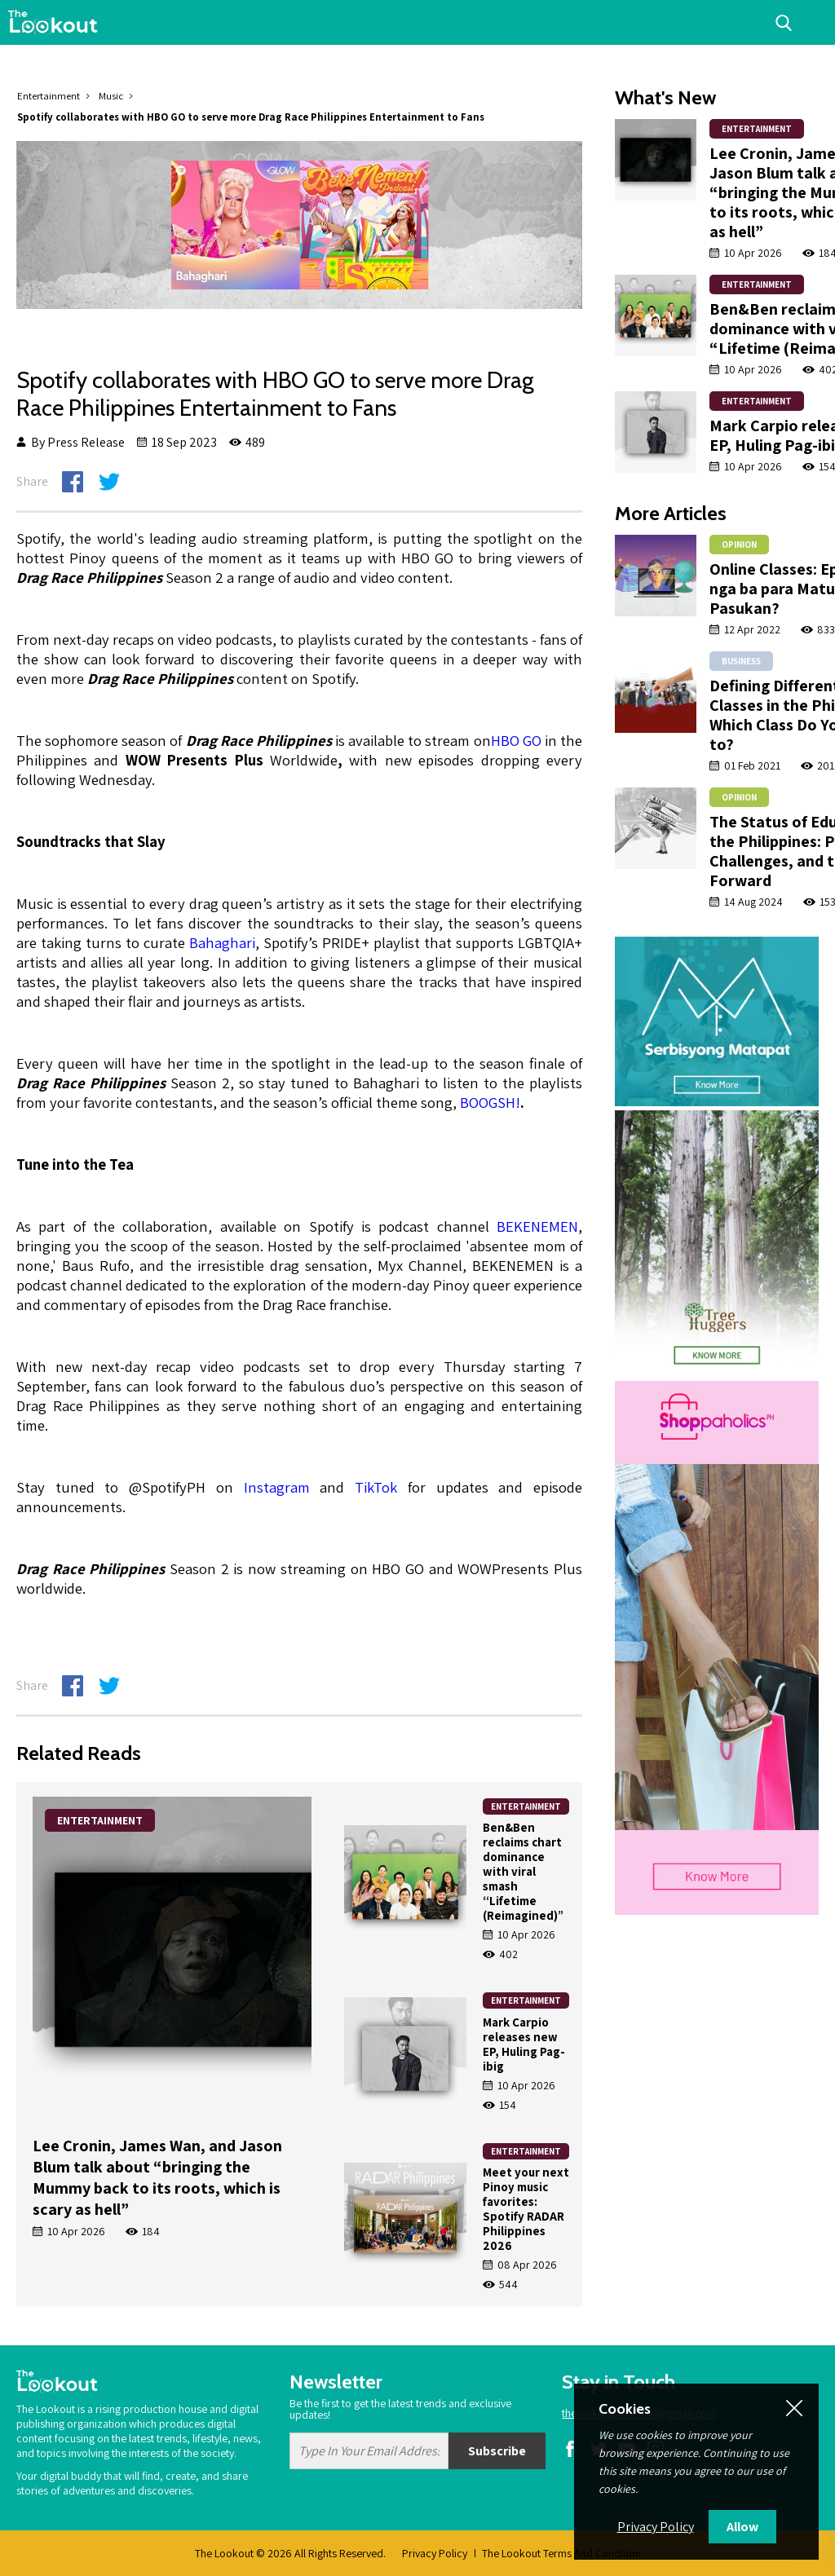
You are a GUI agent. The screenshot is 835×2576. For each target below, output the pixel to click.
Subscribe (497, 2450)
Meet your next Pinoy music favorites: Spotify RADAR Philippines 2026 (526, 2208)
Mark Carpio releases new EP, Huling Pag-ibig (524, 2044)
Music (111, 96)
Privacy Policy (434, 2553)
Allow (742, 2526)
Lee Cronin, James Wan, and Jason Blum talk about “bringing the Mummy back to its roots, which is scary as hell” (157, 2177)
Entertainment (48, 96)
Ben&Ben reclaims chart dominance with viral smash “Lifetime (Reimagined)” (524, 1871)
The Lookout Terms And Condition (561, 2553)
